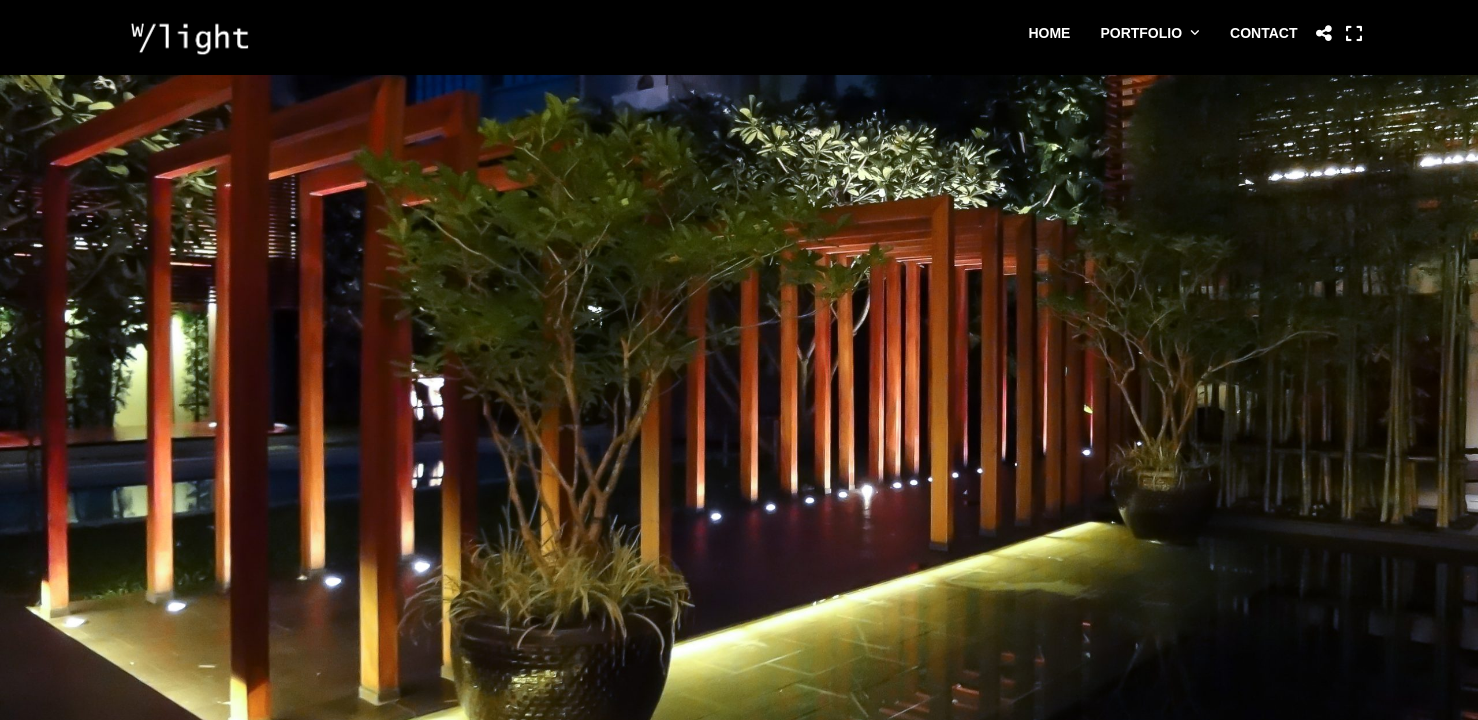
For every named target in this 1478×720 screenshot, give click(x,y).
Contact (1263, 33)
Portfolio (1141, 33)
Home (1049, 33)
